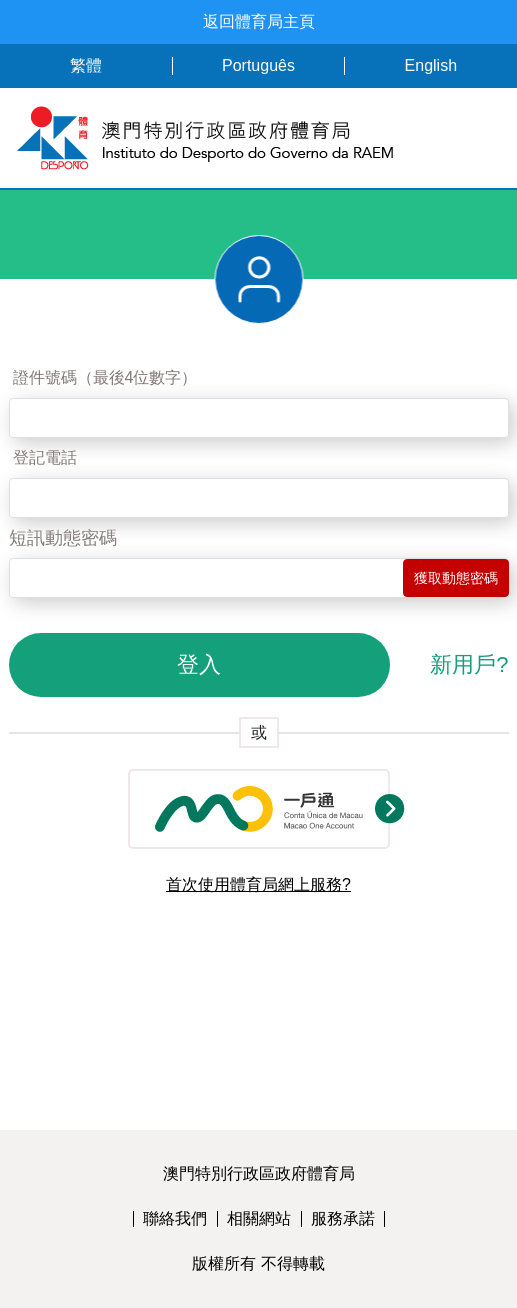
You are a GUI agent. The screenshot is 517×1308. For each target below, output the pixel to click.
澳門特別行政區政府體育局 (259, 1173)
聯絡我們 (175, 1218)
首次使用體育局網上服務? (258, 884)
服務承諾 (343, 1218)
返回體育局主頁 (259, 21)
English (431, 65)
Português (258, 65)
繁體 (86, 65)
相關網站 (259, 1218)
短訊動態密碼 (63, 538)
